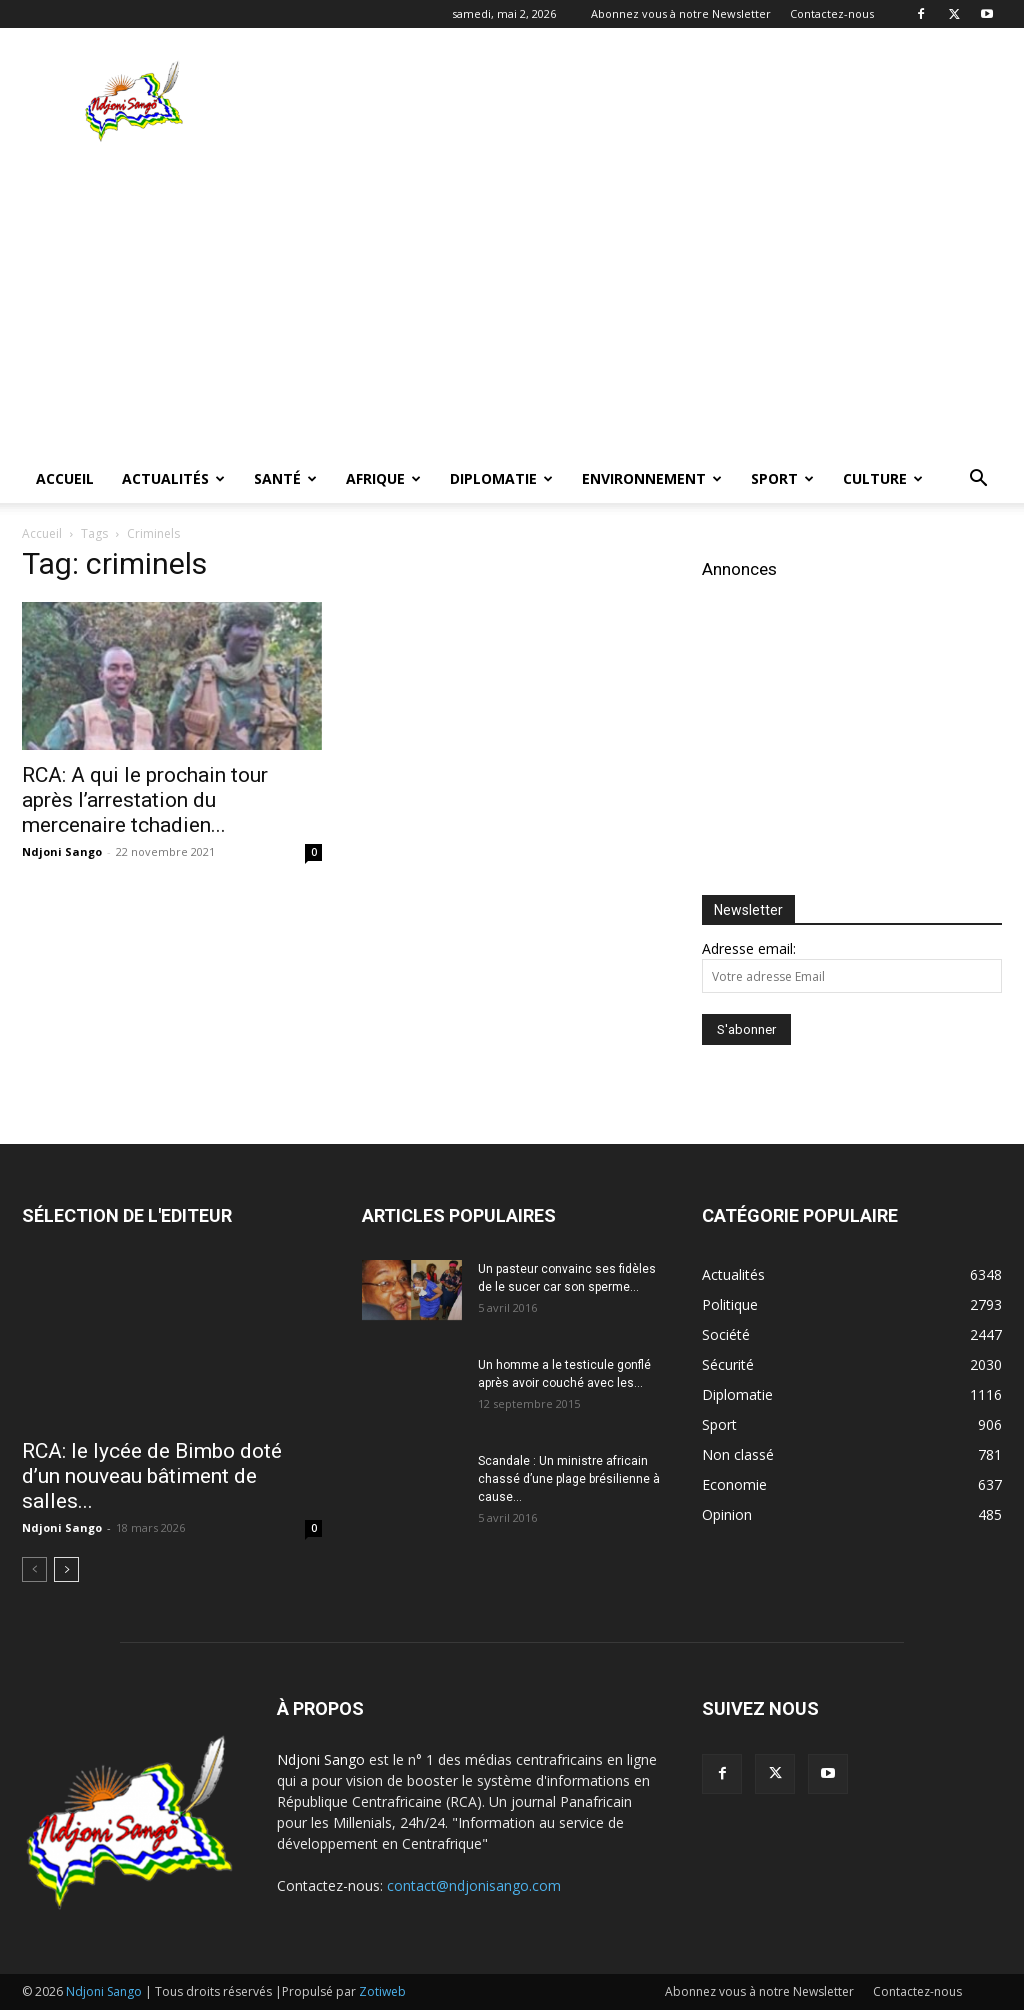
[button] (978, 480)
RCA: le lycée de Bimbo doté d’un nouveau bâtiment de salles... (152, 1476)
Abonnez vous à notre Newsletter (681, 13)
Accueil (65, 478)
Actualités (173, 478)
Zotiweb (382, 1991)
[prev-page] (34, 1569)
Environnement (652, 478)
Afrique (383, 478)
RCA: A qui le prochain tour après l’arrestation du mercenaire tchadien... (145, 800)
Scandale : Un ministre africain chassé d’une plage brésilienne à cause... (569, 1479)
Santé (285, 478)
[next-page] (66, 1569)
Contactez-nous (832, 13)
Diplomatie (501, 478)
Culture (883, 478)
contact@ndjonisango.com (474, 1885)
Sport (782, 478)
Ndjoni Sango (62, 851)
